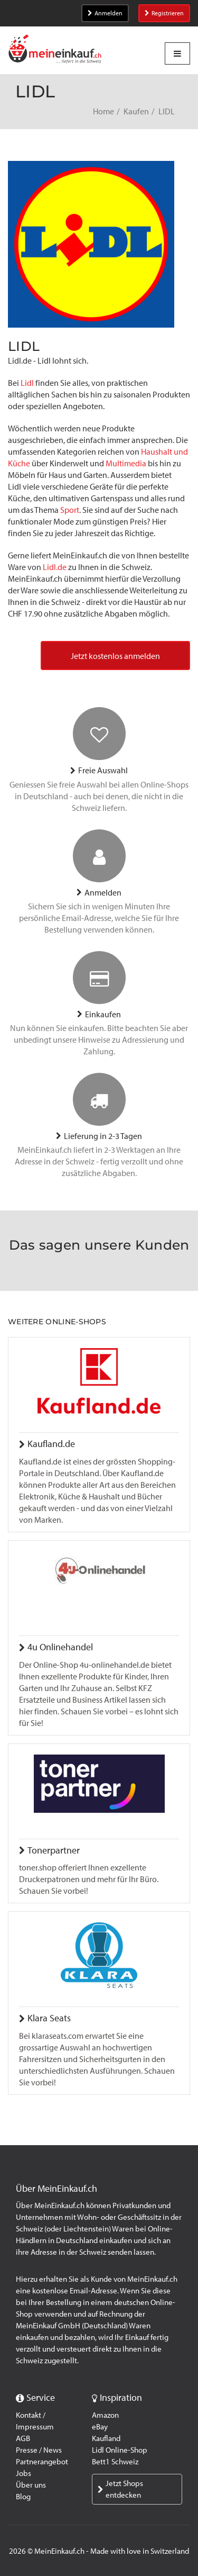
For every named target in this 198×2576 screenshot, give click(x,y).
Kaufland (106, 2438)
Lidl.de (55, 567)
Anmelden (105, 13)
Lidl (27, 383)
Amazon (105, 2415)
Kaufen (136, 111)
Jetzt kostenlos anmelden (115, 656)
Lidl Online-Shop (119, 2450)
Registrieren (164, 13)
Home (103, 111)
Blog (23, 2496)
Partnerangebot (42, 2461)
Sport (69, 510)
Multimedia (127, 463)
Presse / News (39, 2450)
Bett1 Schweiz (115, 2461)
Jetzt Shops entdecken (120, 2489)
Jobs (23, 2473)
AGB (23, 2438)
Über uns (31, 2485)
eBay (100, 2427)
